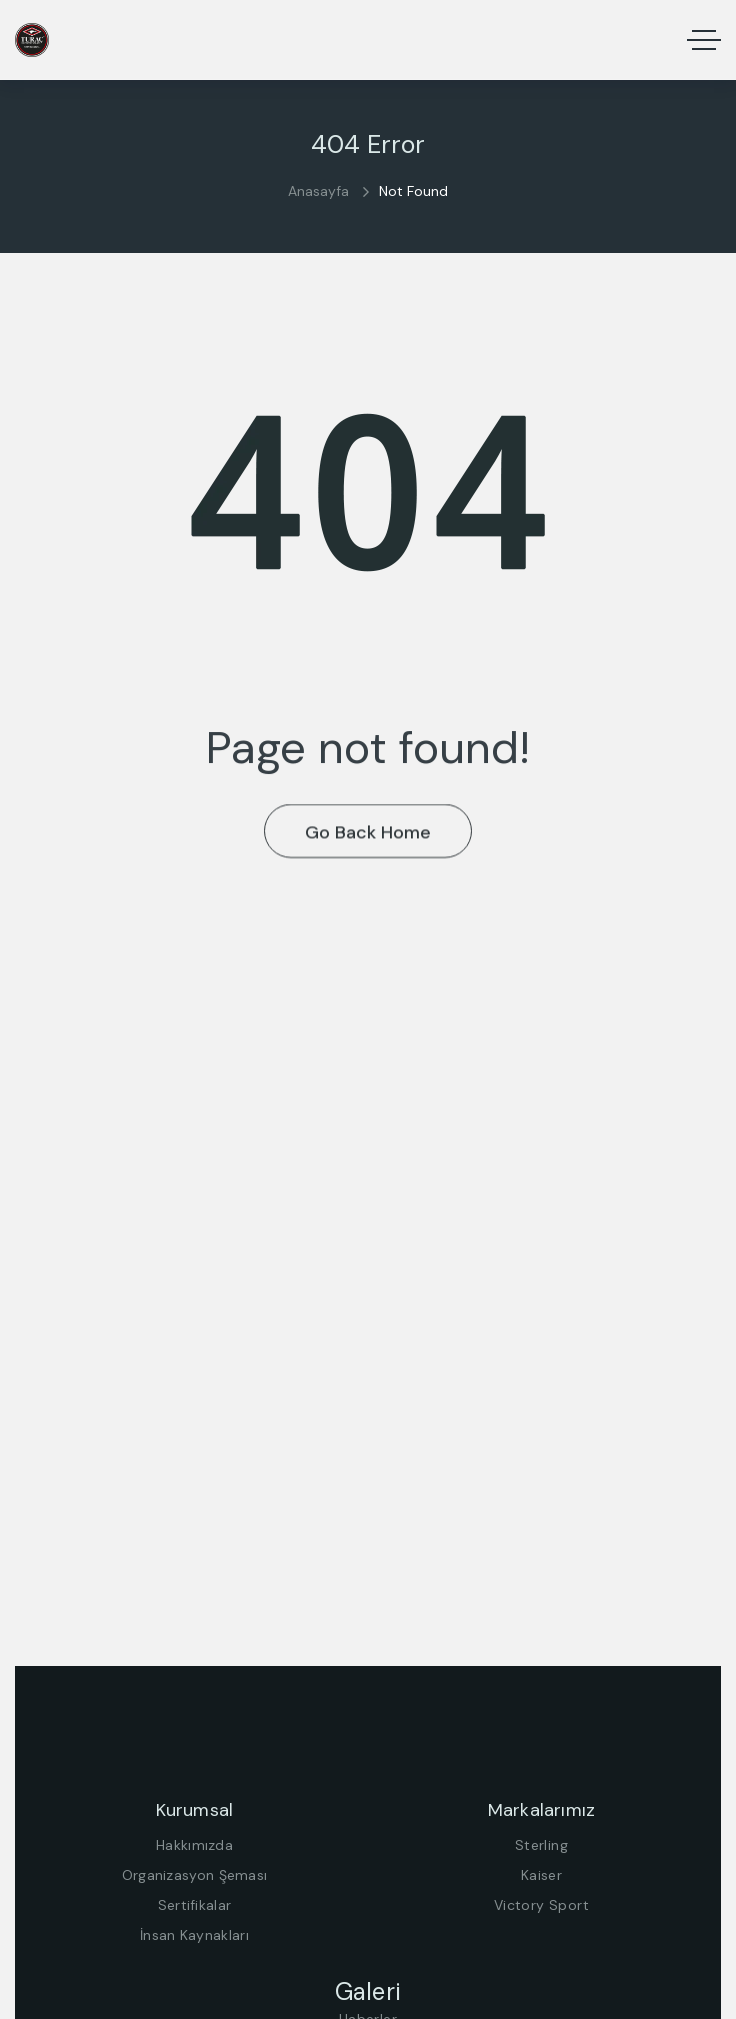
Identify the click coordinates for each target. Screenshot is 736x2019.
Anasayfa (318, 191)
